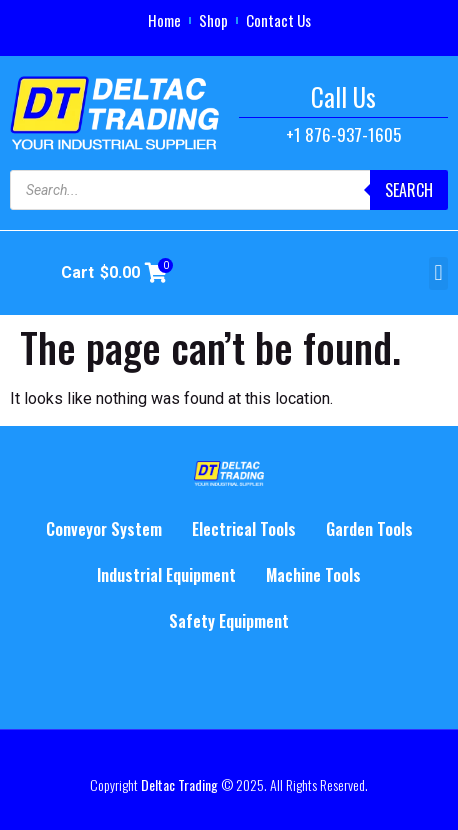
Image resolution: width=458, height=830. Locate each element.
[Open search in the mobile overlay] (229, 190)
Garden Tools (369, 529)
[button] (438, 273)
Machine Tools (313, 575)
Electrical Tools (244, 529)
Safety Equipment (229, 621)
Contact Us (278, 20)
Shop (213, 20)
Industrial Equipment (166, 575)
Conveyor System (104, 529)
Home (164, 20)
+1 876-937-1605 (343, 134)
